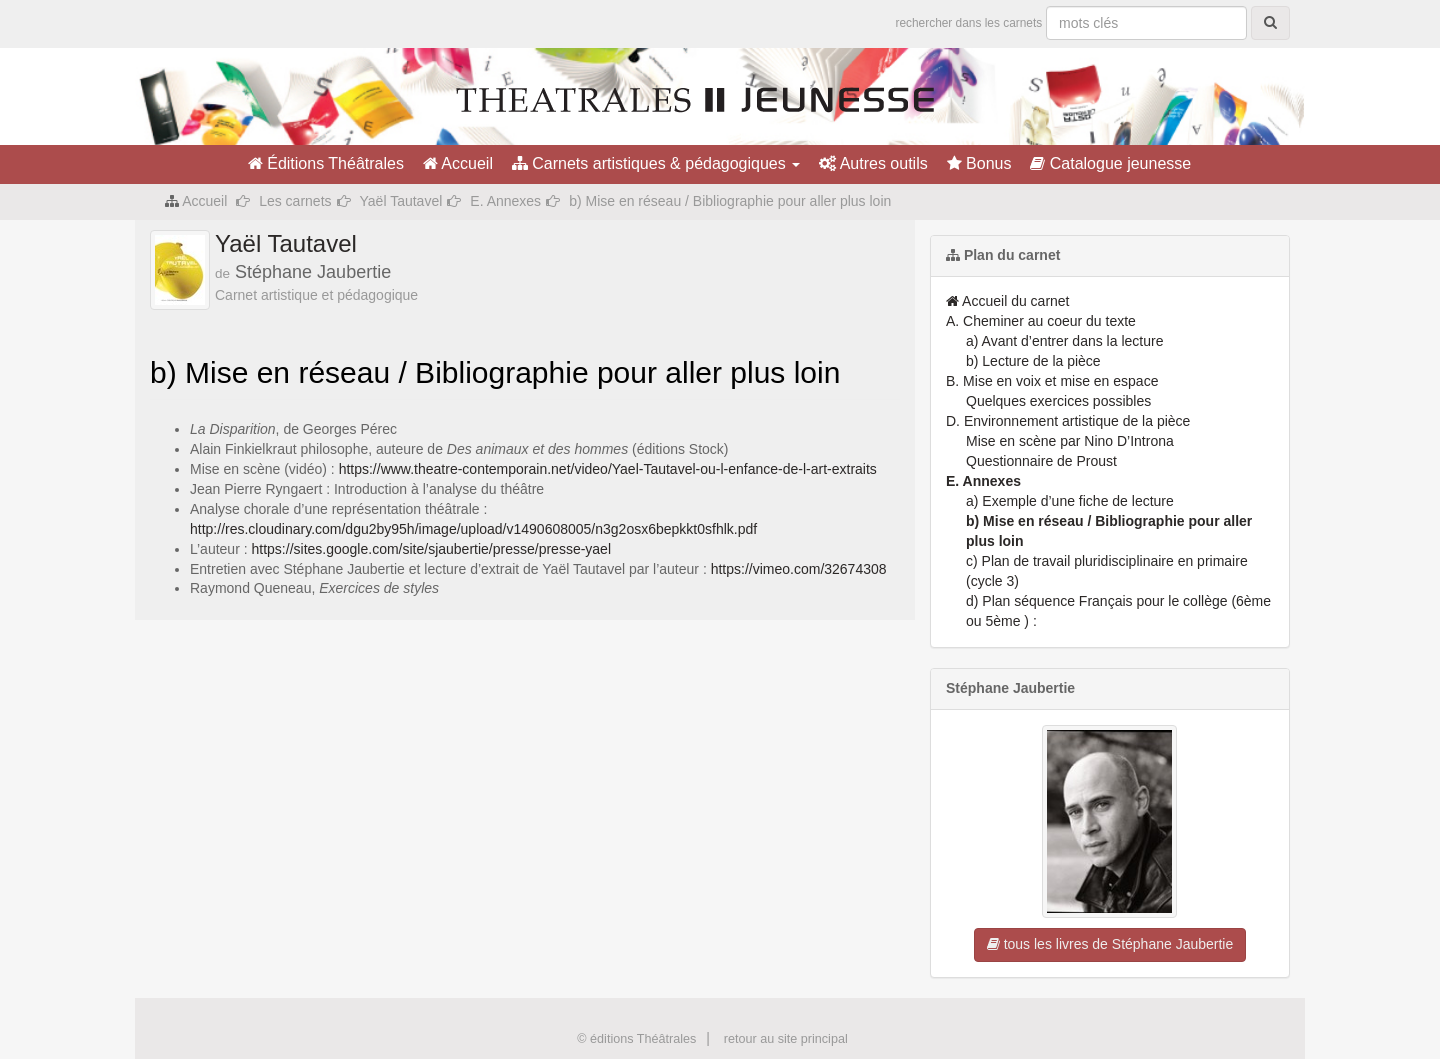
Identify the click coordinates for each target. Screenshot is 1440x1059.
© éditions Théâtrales (636, 1039)
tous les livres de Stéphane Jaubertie (1110, 944)
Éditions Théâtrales (326, 163)
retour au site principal (786, 1039)
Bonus (979, 163)
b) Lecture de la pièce (1033, 361)
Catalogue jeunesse (1110, 163)
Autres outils (873, 163)
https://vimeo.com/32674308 (799, 569)
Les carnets (295, 201)
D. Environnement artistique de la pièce (1068, 421)
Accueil (458, 163)
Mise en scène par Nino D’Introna (1070, 441)
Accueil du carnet (1008, 301)
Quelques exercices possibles (1058, 401)
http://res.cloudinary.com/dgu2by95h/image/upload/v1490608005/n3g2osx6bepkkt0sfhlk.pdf (473, 529)
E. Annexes (505, 201)
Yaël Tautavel (401, 201)
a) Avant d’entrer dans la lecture (1064, 341)
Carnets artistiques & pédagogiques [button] (656, 163)
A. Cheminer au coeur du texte (1041, 321)
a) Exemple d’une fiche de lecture (1070, 501)
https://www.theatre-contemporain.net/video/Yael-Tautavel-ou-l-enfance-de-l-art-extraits (608, 469)
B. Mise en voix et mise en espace (1052, 381)
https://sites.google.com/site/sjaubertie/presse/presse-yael (432, 549)
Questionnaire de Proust (1041, 461)
